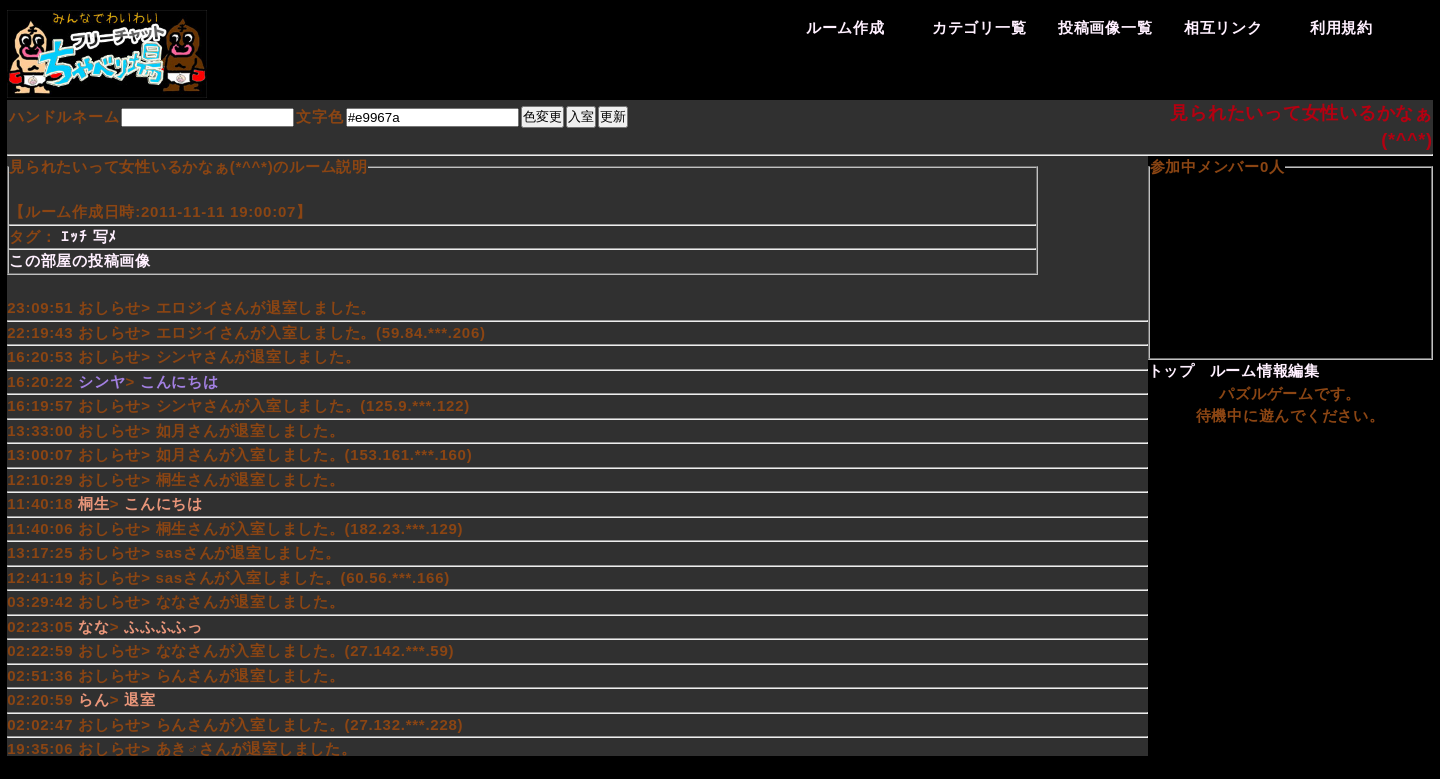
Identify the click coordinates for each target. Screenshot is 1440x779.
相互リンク (1223, 27)
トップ (1171, 370)
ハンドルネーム (64, 116)
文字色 (319, 116)
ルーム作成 (845, 27)
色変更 (542, 116)
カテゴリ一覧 (979, 27)
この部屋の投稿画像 (80, 260)
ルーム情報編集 (1265, 370)
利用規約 (1341, 27)
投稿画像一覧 (1105, 27)
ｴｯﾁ (74, 236)
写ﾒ (105, 236)
